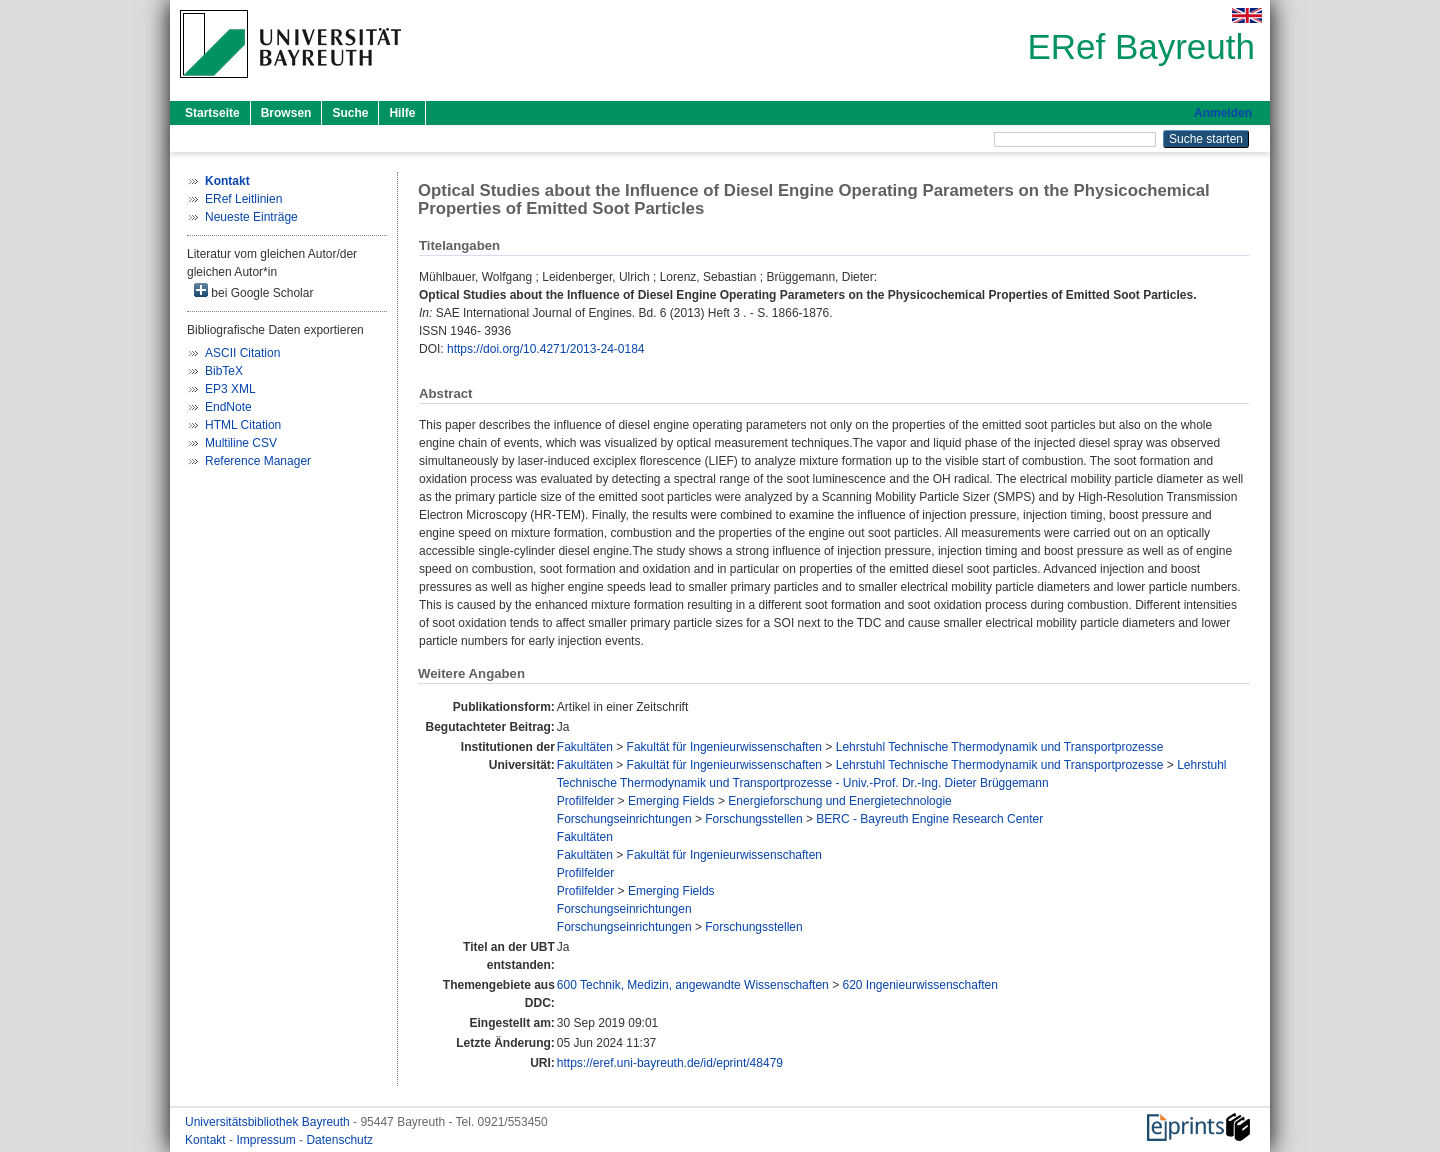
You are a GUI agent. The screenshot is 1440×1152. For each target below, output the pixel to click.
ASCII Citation (242, 353)
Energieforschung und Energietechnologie (840, 801)
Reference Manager (258, 461)
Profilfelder (585, 801)
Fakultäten (585, 747)
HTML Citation (243, 425)
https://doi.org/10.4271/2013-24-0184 (545, 349)
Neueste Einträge (251, 217)
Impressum (267, 1140)
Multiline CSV (241, 443)
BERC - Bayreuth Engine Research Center (929, 819)
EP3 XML (230, 389)
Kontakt (207, 1140)
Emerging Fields (671, 801)
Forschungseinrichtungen (624, 819)
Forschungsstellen (753, 819)
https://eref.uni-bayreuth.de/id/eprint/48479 (670, 1063)
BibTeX (224, 371)
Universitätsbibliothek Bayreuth (269, 1122)
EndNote (228, 407)
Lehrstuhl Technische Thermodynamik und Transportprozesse (1000, 747)
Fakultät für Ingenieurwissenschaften (724, 747)
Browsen (286, 113)
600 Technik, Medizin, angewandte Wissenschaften (693, 985)
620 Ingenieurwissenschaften (919, 985)
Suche (350, 113)
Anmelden (1223, 113)
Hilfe (402, 113)
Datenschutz (339, 1140)
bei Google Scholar (253, 291)
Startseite (212, 113)
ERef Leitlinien (243, 199)
